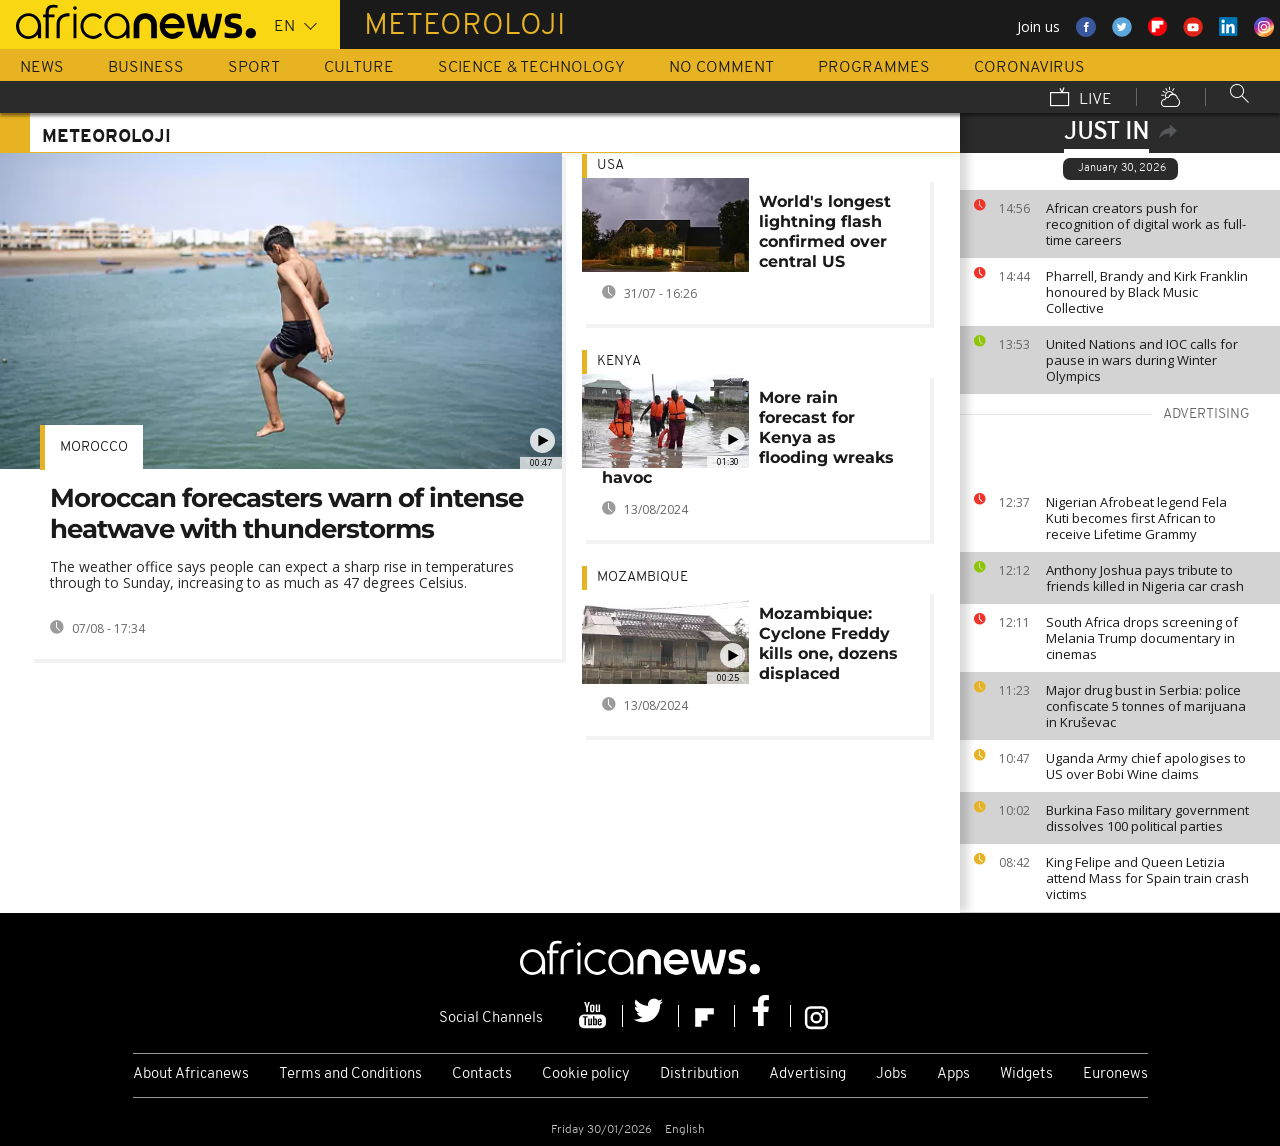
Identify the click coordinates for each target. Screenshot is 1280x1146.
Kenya (619, 361)
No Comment (721, 68)
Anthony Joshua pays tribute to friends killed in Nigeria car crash (1145, 578)
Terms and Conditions (350, 1074)
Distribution (699, 1074)
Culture (359, 68)
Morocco (94, 447)
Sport (254, 68)
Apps (953, 1074)
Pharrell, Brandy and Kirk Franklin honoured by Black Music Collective (1147, 292)
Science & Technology (531, 68)
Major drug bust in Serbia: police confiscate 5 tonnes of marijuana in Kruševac (1146, 706)
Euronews (1115, 1074)
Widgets (1026, 1074)
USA (610, 165)
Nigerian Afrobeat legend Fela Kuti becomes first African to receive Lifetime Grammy (1136, 518)
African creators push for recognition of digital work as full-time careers (1146, 224)
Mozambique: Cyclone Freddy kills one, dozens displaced (828, 643)
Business (146, 68)
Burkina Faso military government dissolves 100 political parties (1147, 818)
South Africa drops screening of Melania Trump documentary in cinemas (1142, 638)
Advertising (807, 1074)
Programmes (874, 68)
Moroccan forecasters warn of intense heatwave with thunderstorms (286, 513)
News (42, 68)
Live (1081, 99)
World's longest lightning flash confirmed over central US (825, 231)
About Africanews (191, 1074)
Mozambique (642, 577)
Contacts (482, 1074)
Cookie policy (586, 1074)
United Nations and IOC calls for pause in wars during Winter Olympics (1142, 360)
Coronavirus (1029, 68)
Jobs (891, 1074)
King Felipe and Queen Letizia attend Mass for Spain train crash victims (1147, 878)
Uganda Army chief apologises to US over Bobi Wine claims (1146, 766)
